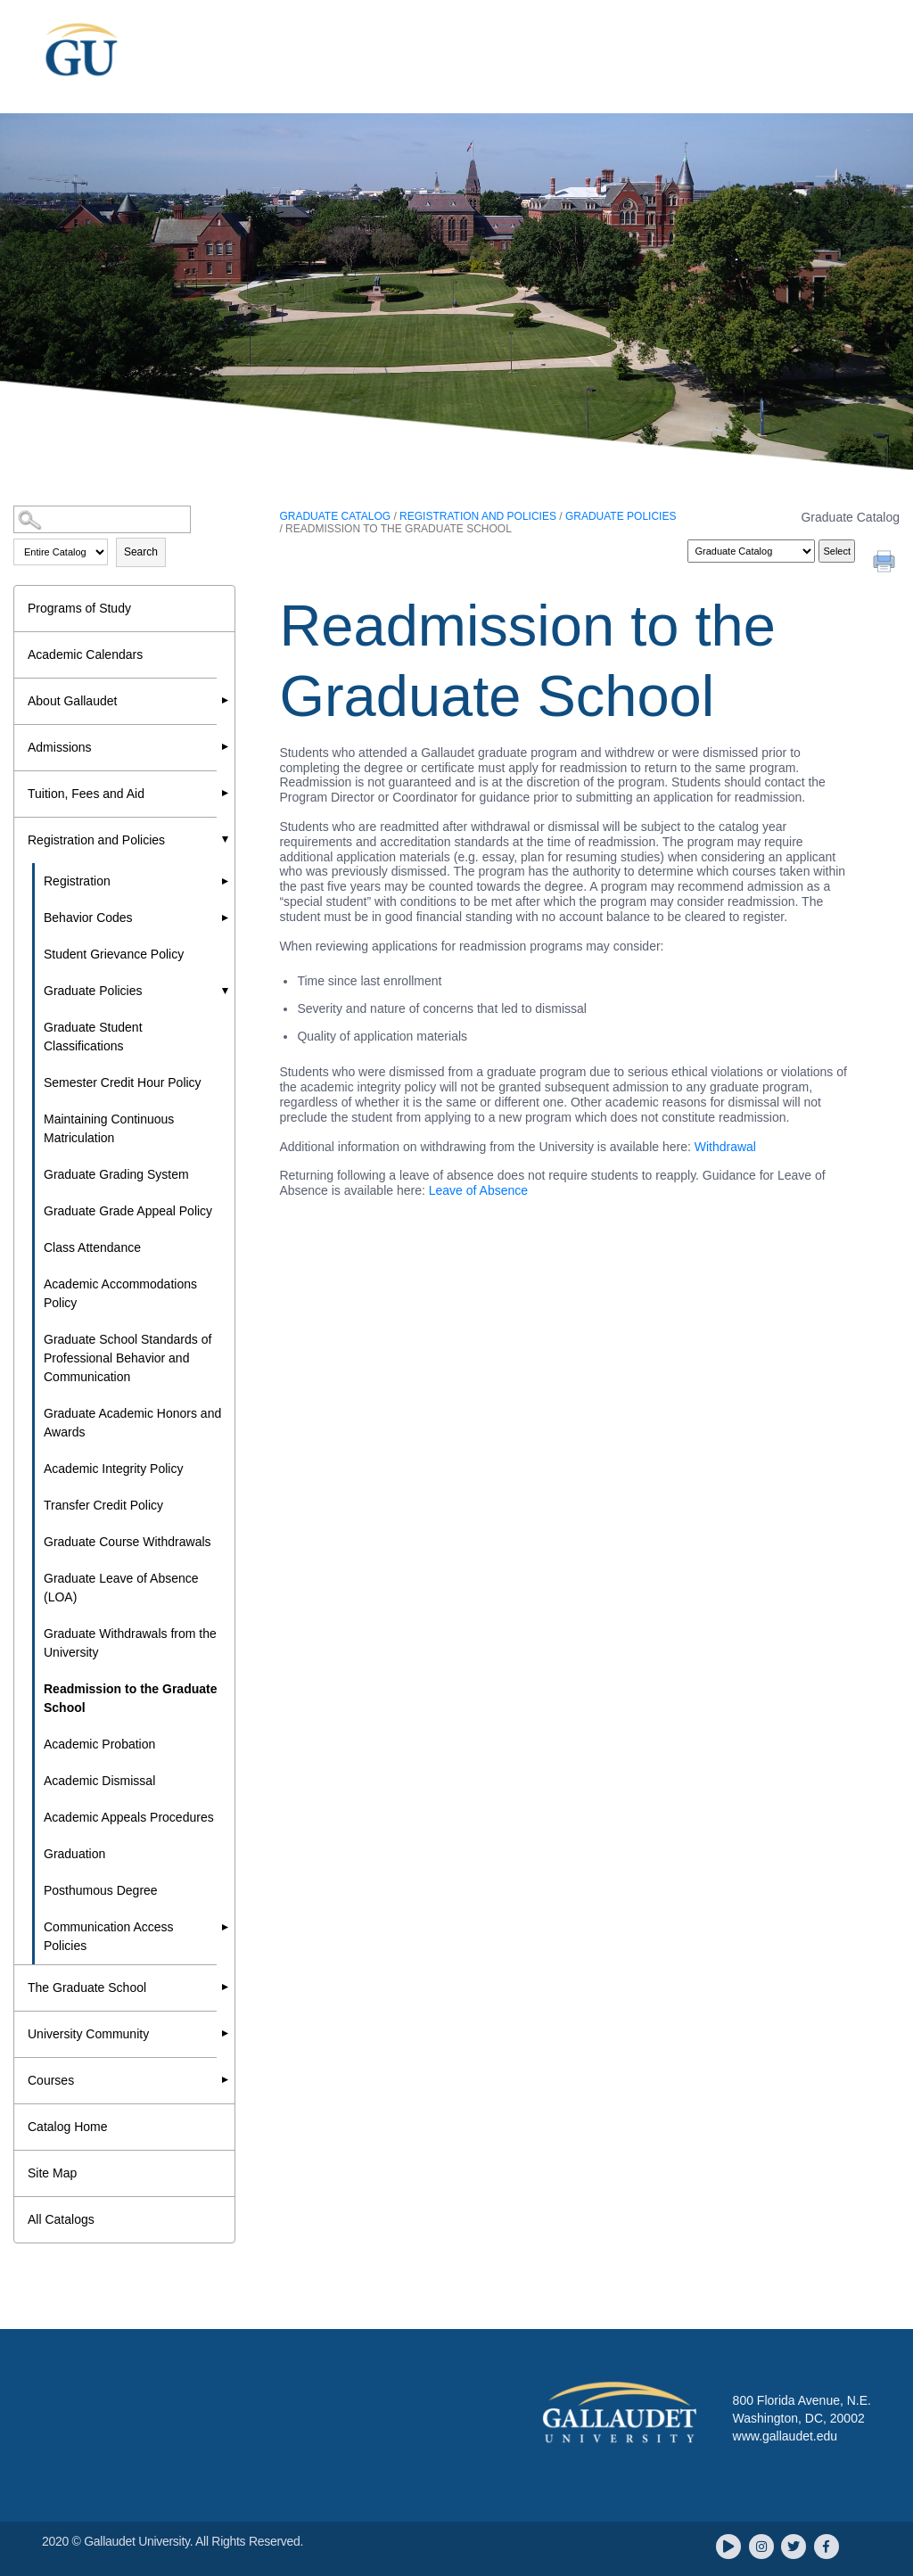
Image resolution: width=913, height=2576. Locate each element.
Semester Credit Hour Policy (123, 1082)
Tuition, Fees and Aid (86, 793)
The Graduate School (87, 1987)
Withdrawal (725, 1147)
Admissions (60, 747)
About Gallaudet (72, 701)
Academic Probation (99, 1744)
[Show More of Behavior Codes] (225, 917)
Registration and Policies (96, 840)
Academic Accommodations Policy (120, 1293)
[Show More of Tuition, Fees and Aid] (225, 793)
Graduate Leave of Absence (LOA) (121, 1587)
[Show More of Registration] (225, 881)
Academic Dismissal (99, 1781)
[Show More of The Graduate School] (225, 1987)
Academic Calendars (85, 654)
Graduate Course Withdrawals (127, 1542)
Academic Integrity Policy (113, 1468)
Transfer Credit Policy (103, 1505)
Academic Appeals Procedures (129, 1817)
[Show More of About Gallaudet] (225, 700)
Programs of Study (79, 608)
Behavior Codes (88, 917)
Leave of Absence (478, 1190)
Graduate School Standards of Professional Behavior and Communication (127, 1358)
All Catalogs (61, 2219)
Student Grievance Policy (114, 954)
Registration (77, 881)
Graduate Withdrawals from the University (130, 1642)
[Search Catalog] (102, 519)
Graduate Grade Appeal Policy (128, 1211)
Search (141, 552)
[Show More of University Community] (225, 2033)
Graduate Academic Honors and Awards (132, 1422)
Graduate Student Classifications (93, 1036)
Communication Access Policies (109, 1936)
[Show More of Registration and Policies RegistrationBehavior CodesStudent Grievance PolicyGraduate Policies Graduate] (225, 839)
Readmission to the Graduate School (130, 1698)
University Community (88, 2034)
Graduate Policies (93, 990)
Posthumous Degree (101, 1890)
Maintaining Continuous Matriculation (109, 1128)
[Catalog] (751, 551)
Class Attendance (92, 1247)
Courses (51, 2080)
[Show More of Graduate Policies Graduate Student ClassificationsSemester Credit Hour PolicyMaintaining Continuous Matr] (225, 991)
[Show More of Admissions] (225, 746)
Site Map (52, 2173)
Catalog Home (68, 2126)
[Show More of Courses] (225, 2079)
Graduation (74, 1854)
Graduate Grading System (116, 1174)
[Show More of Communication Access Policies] (225, 1927)
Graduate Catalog (335, 516)
